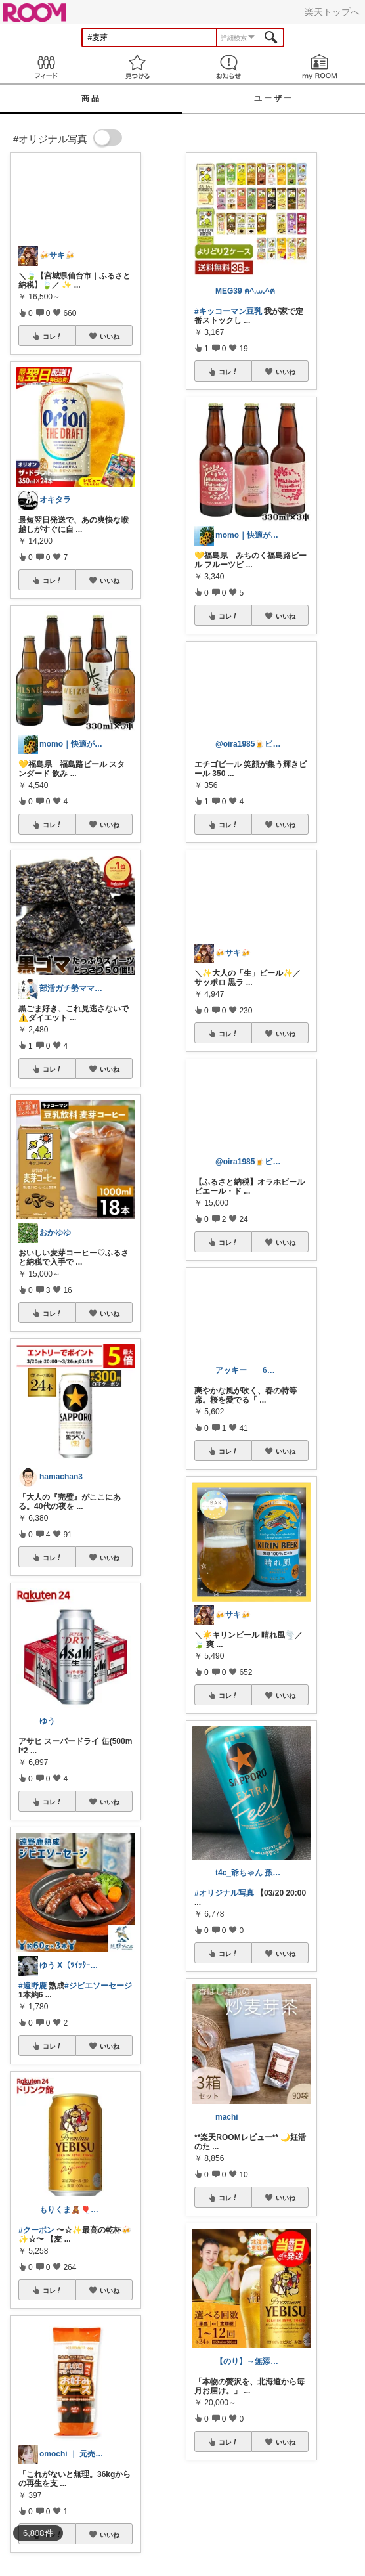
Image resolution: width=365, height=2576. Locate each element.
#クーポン (36, 2230)
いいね (109, 336)
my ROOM (319, 67)
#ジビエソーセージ (98, 1985)
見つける (136, 67)
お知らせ (228, 67)
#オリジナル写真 (224, 1893)
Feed (45, 67)
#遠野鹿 (32, 1985)
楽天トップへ (332, 12)
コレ (52, 336)
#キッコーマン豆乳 (228, 311)
